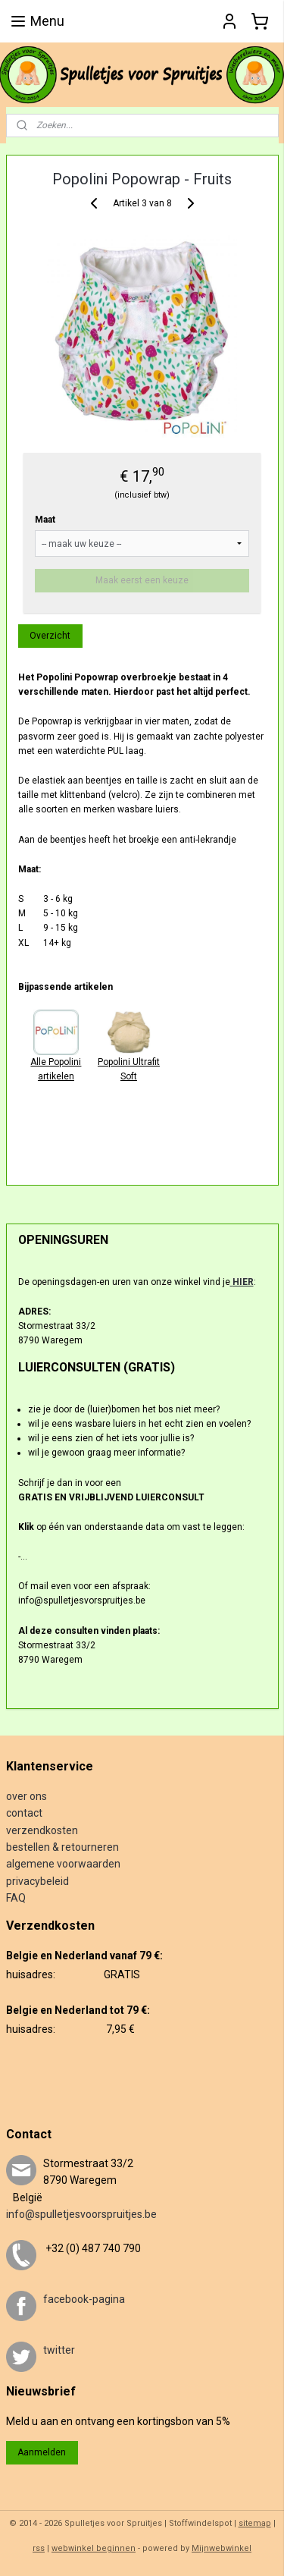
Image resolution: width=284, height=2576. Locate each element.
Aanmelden (41, 2452)
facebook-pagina (84, 2299)
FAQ (16, 1898)
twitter (59, 2350)
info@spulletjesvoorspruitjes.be (81, 2214)
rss (39, 2548)
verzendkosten (42, 1830)
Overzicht (50, 635)
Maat (45, 519)
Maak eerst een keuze (142, 580)
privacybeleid (37, 1881)
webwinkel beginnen (93, 2548)
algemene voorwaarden (63, 1864)
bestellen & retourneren (62, 1847)
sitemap (255, 2523)
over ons (26, 1796)
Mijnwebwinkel (221, 2548)
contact (24, 1813)
